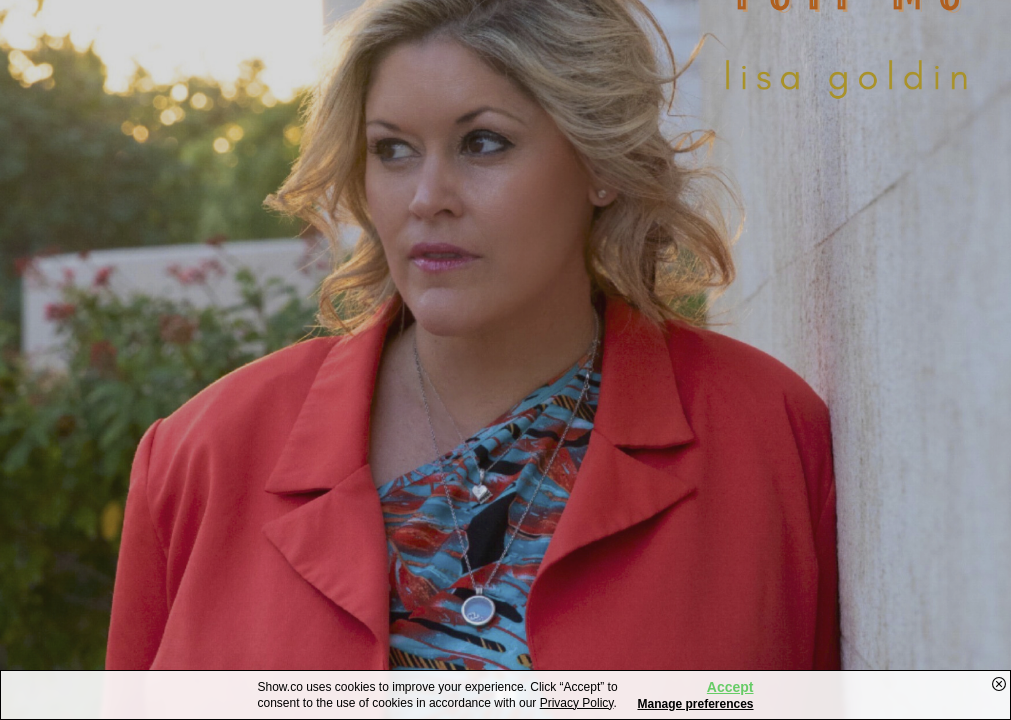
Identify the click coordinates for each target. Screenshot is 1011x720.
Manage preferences (695, 704)
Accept (730, 687)
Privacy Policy (577, 703)
